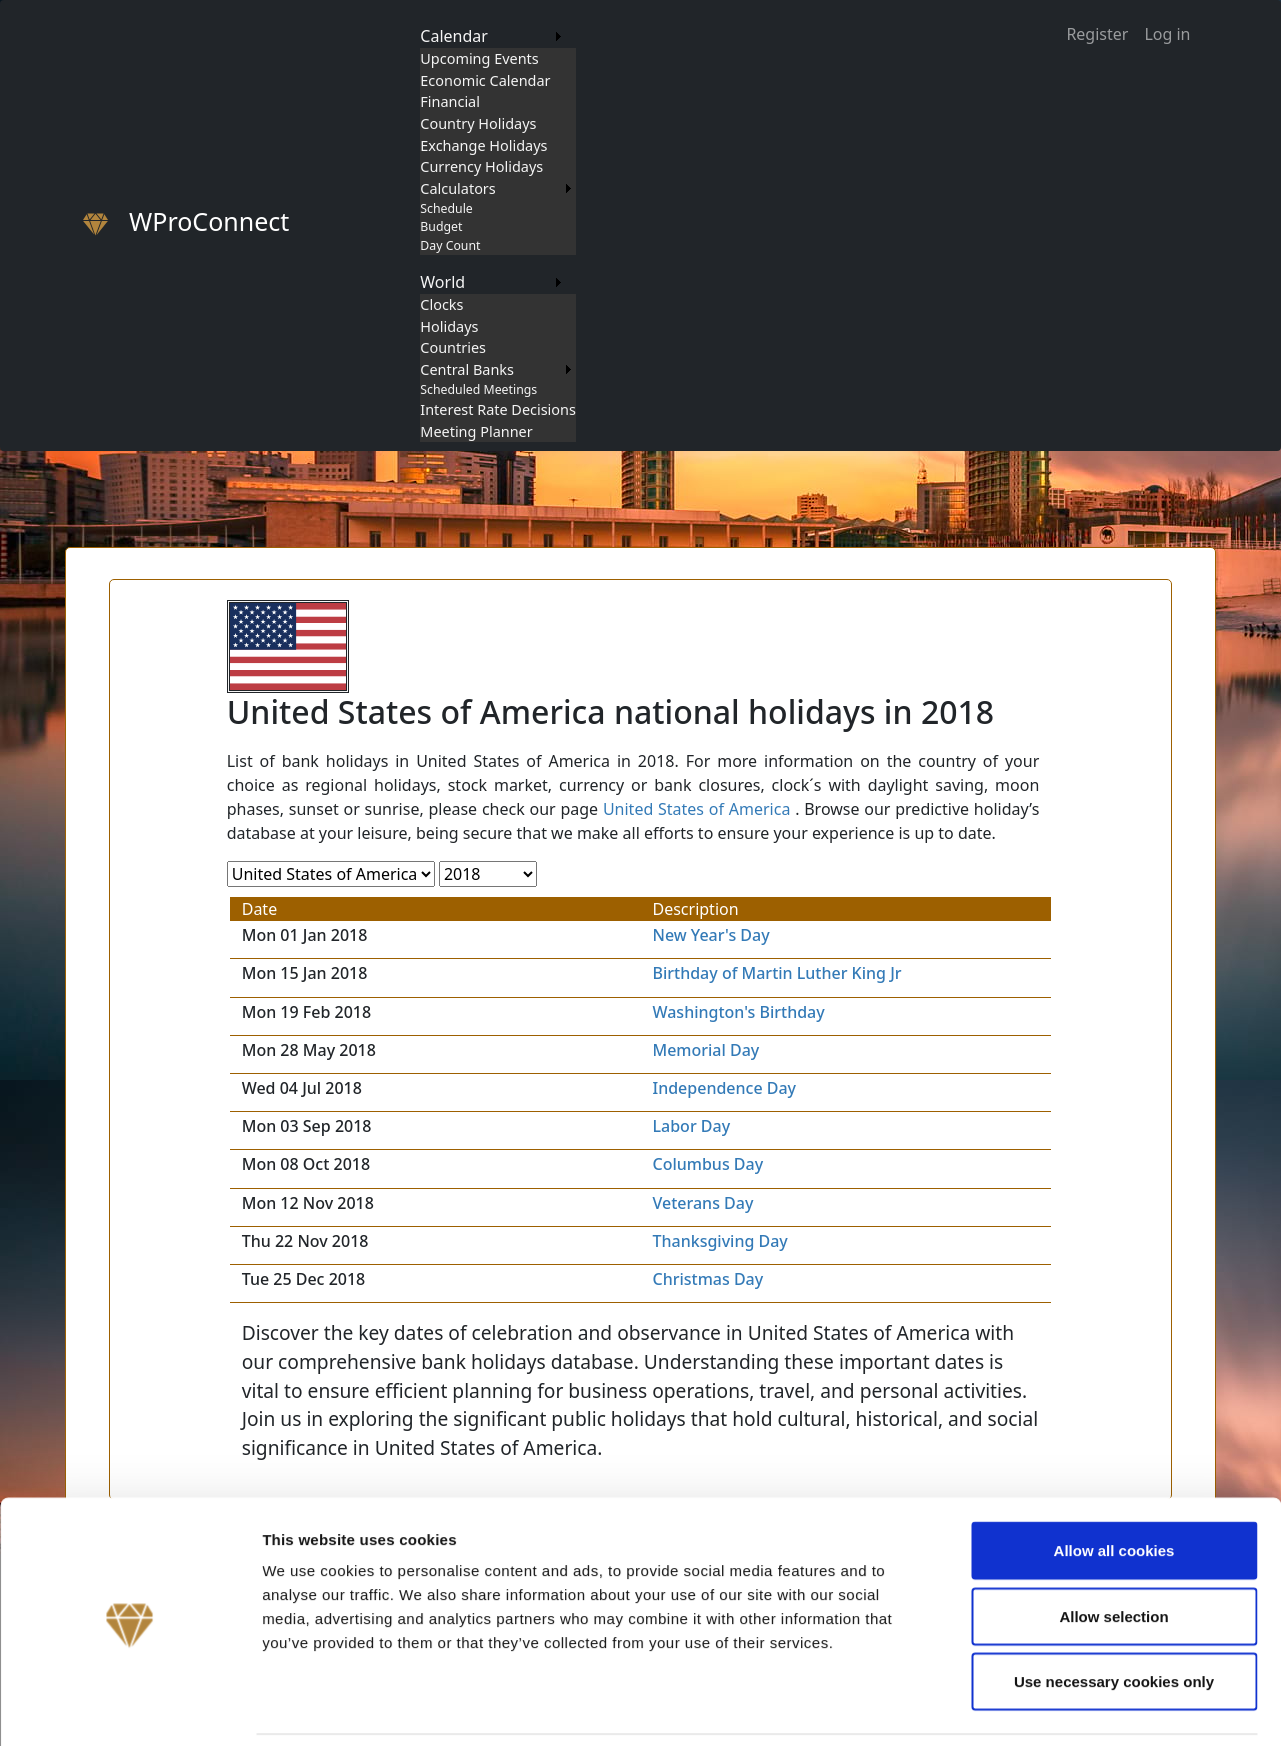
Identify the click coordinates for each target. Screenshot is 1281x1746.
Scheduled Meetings (478, 389)
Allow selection (1113, 1549)
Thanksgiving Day (719, 1241)
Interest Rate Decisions (498, 409)
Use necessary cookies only (1114, 1614)
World (442, 282)
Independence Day (724, 1088)
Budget (441, 226)
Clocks (441, 304)
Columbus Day (707, 1164)
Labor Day (691, 1126)
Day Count (450, 245)
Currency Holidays (481, 166)
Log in (1167, 34)
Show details (1049, 1706)
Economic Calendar (485, 80)
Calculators (457, 188)
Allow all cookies (1114, 1483)
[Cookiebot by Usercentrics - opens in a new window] (129, 1707)
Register (1097, 34)
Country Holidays (478, 123)
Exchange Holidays (483, 145)
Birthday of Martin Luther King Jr (776, 973)
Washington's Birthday (738, 1012)
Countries (453, 347)
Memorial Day (705, 1050)
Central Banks (467, 369)
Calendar (454, 36)
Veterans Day (702, 1203)
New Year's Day (710, 935)
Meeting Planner (476, 431)
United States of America (696, 809)
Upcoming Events (479, 58)
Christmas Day (707, 1279)
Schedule (446, 208)
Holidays (449, 326)
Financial (450, 101)
